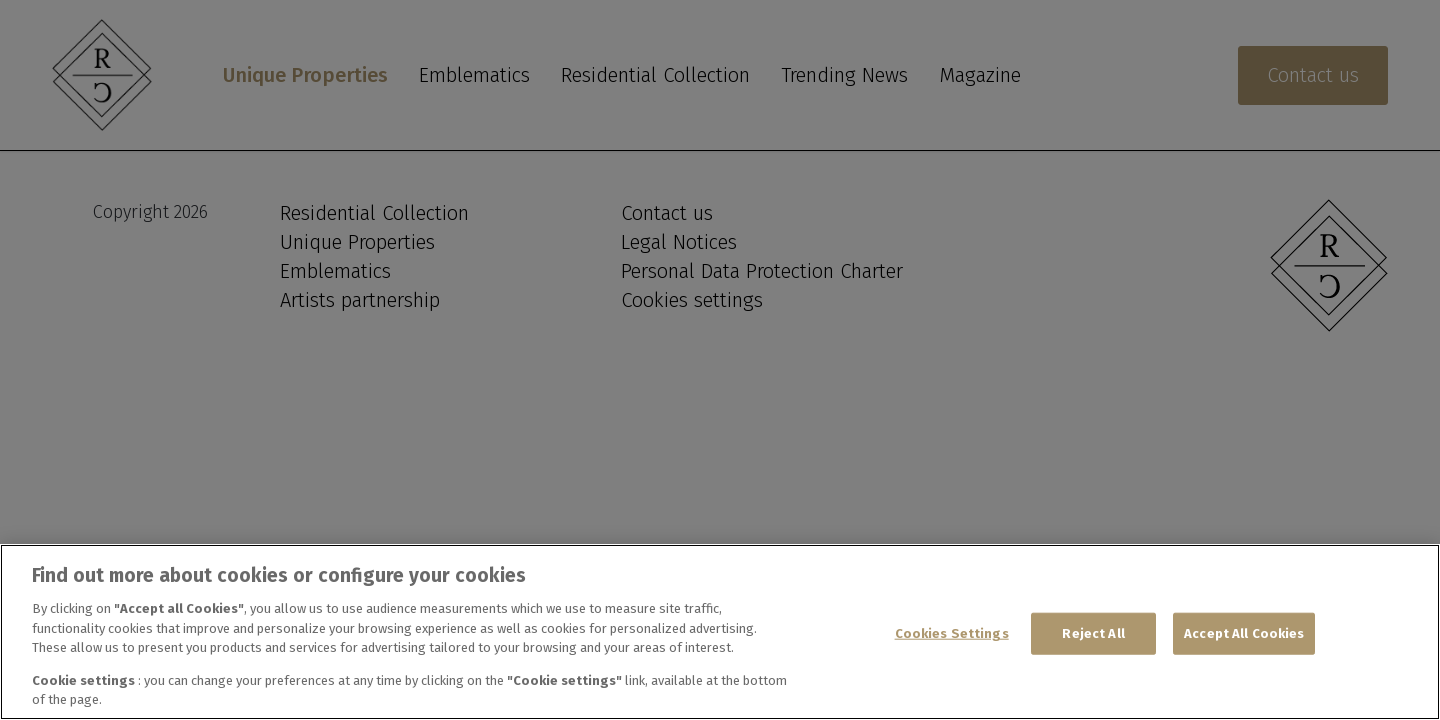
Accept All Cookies (1244, 633)
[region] (720, 632)
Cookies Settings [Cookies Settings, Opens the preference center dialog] (952, 633)
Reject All (1093, 633)
